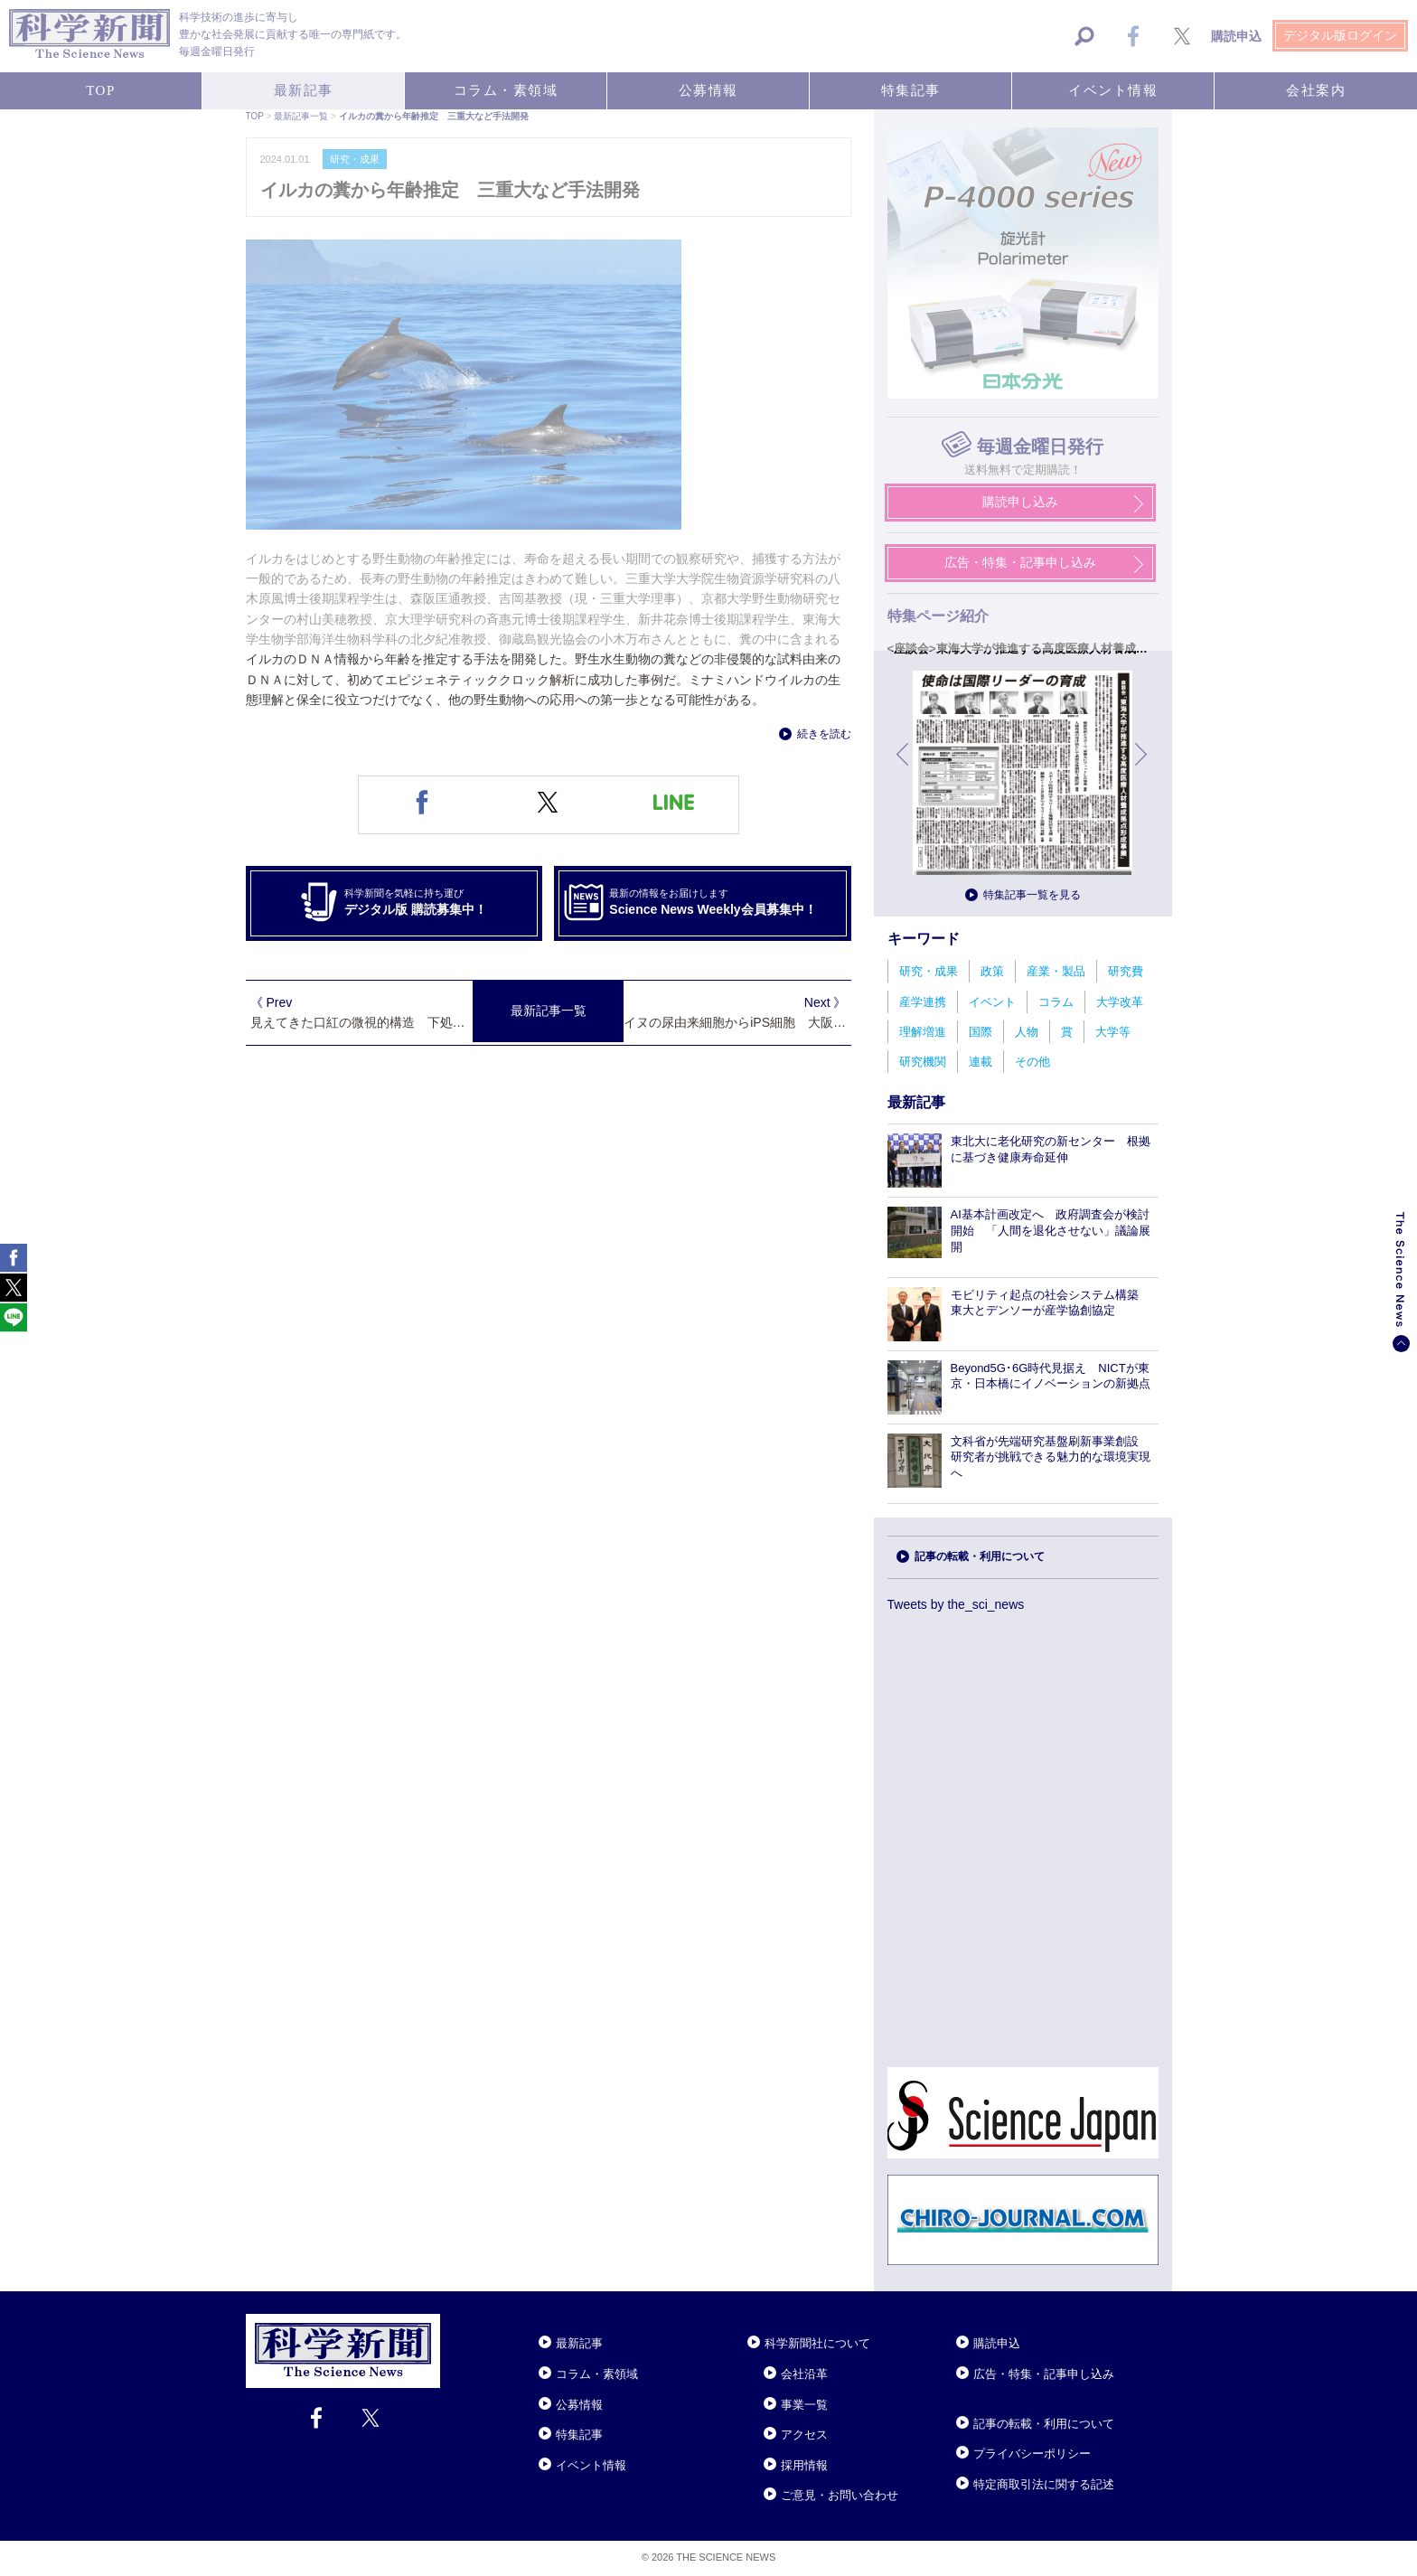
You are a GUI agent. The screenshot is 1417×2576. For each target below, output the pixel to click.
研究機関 (922, 1061)
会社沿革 (804, 2374)
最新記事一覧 (549, 1010)
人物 (1026, 1032)
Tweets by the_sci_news (956, 1604)
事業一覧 (804, 2404)
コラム (1056, 1002)
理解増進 (922, 1032)
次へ (1142, 768)
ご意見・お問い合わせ (839, 2495)
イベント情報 (591, 2465)
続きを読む (824, 734)
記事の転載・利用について (980, 1556)
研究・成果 (928, 971)
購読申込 (996, 2343)
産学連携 (922, 1002)
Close (456, 2321)
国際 (980, 1032)
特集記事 (579, 2434)
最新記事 (579, 2343)
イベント (992, 1002)
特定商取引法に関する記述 (1043, 2484)
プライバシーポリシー (1032, 2453)
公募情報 (579, 2404)
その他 (1032, 1061)
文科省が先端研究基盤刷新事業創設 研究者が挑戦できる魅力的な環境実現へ (1050, 1457)
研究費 (1125, 971)
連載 (980, 1061)
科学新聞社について (817, 2343)
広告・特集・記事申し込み (1043, 2374)
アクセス (804, 2434)
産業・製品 (1056, 971)
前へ (903, 768)
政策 (992, 971)
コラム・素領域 (597, 2374)
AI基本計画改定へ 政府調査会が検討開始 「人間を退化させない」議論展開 (1050, 1231)
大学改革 (1119, 1002)
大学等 (1113, 1032)
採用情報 (804, 2465)
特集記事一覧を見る (1032, 894)
